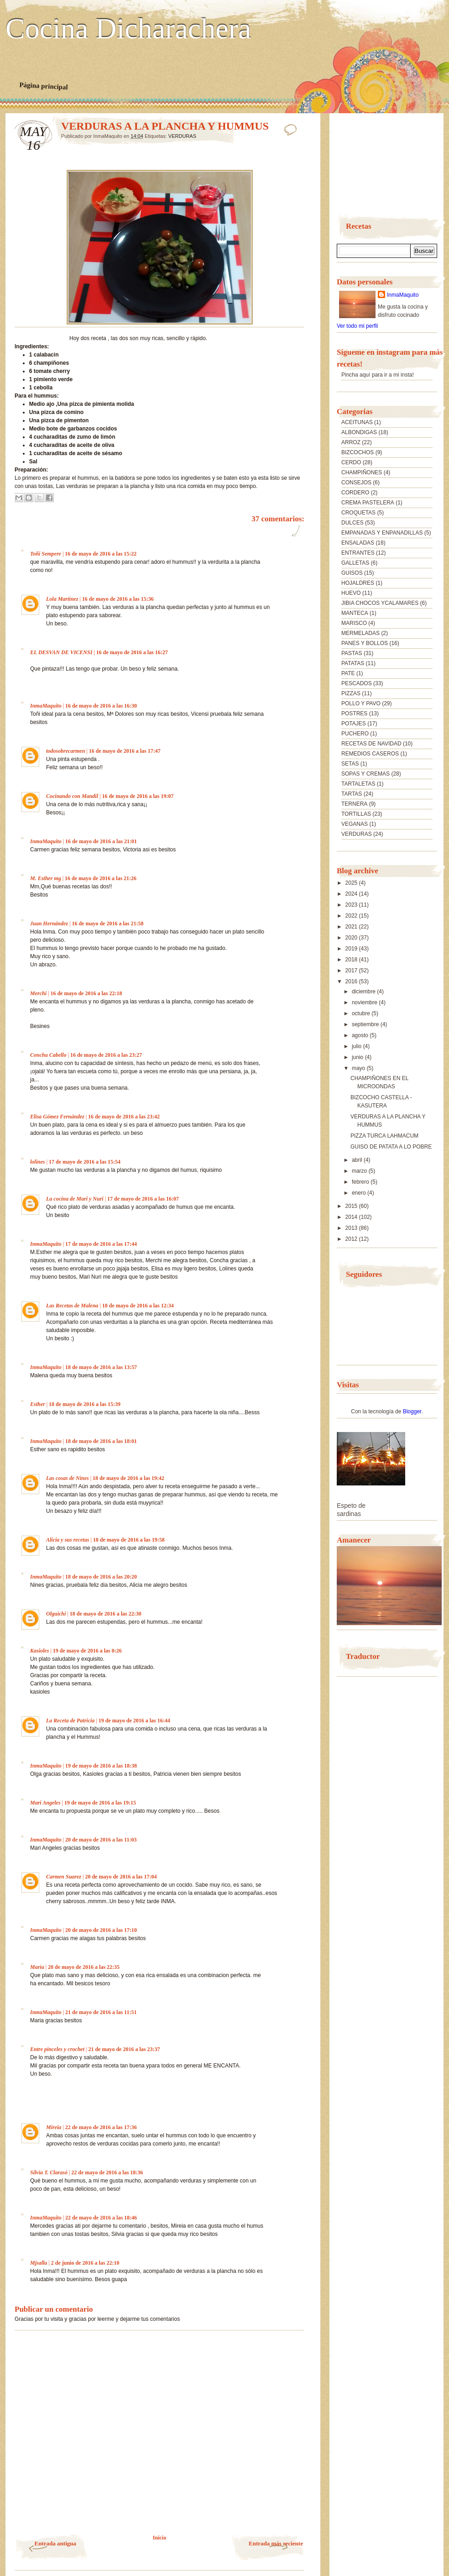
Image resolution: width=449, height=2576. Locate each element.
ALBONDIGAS (359, 432)
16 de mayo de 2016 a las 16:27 (132, 652)
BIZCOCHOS (357, 452)
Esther (37, 1404)
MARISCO (354, 623)
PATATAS (352, 663)
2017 (352, 970)
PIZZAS (350, 693)
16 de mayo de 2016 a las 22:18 (86, 993)
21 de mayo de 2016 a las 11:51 (100, 2012)
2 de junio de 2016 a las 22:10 (85, 2263)
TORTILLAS (356, 814)
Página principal (43, 86)
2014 (352, 1217)
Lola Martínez (62, 599)
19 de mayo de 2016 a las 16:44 (134, 1720)
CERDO (351, 462)
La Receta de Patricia (70, 1720)
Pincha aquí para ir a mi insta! (377, 375)
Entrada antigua (55, 2543)
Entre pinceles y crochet (57, 2049)
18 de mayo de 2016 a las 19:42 (128, 1478)
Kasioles (39, 1650)
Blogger (412, 1411)
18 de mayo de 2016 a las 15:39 (84, 1404)
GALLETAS (355, 563)
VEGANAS (354, 824)
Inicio (159, 2537)
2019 (352, 948)
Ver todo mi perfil (357, 326)
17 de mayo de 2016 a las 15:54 (84, 1162)
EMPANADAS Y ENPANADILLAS (382, 533)
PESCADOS (356, 683)
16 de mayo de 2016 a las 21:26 (100, 878)
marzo (360, 1171)
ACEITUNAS (357, 422)
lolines (37, 1162)
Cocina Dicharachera (128, 29)
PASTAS (351, 653)
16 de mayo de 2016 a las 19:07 (137, 796)
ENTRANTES (358, 553)
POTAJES (353, 723)
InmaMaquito (46, 706)
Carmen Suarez (63, 1876)
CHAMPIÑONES (361, 472)
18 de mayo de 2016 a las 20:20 (101, 1577)
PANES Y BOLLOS (364, 643)
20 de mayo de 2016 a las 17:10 (101, 1930)
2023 (352, 905)
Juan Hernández (49, 923)
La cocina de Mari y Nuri (75, 1199)
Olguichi (56, 1614)
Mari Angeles (45, 1803)
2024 (352, 894)
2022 (352, 916)
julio (357, 1046)
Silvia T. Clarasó (49, 2172)
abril (358, 1160)
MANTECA (354, 613)
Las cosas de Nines (67, 1478)
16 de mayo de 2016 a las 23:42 (124, 1116)
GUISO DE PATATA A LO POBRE (391, 1147)
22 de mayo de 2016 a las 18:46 (101, 2217)
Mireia (53, 2127)
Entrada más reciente (276, 2543)
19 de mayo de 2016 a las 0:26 (87, 1650)
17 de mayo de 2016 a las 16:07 (143, 1199)
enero (359, 1193)
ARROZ (350, 442)
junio (358, 1057)
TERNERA (354, 804)
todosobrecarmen (65, 751)
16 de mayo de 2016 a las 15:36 (118, 599)
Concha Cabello (48, 1055)
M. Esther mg (45, 878)
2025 (352, 883)
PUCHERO (355, 733)
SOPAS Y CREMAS (365, 774)
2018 (352, 959)
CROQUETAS (358, 512)
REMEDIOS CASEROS (370, 753)
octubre (361, 1013)
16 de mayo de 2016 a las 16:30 (101, 706)
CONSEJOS (356, 482)
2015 (352, 1206)
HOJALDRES (357, 583)
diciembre (364, 991)
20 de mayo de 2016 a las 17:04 (121, 1876)
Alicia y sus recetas (67, 1540)
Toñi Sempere (45, 554)
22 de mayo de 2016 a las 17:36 (101, 2127)
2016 (352, 981)
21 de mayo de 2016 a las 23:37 (124, 2049)
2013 (352, 1228)
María (37, 1967)
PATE (348, 673)
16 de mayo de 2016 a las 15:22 (100, 554)
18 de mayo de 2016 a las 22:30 (105, 1614)
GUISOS (352, 573)
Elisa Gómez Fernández (57, 1116)
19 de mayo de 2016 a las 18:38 (101, 1766)
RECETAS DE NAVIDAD (371, 743)
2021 (352, 926)
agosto (361, 1035)
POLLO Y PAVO (361, 703)
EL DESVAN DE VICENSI (61, 652)
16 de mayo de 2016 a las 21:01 (101, 841)
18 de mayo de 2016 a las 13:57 (101, 1367)
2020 (352, 937)
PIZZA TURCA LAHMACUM (384, 1136)
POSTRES (354, 713)
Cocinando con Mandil (72, 796)
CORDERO (355, 492)
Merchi (38, 993)
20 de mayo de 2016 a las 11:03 (100, 1839)
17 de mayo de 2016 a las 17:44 (101, 1244)
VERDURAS (182, 136)
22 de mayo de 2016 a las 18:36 (107, 2172)
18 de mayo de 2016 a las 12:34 (138, 1305)
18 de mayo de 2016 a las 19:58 (129, 1540)
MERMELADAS (360, 633)
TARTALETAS (358, 784)
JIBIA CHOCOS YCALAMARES (379, 603)
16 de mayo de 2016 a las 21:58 (107, 923)
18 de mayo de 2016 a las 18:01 (101, 1441)
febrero (361, 1182)
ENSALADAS (357, 543)
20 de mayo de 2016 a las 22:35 (84, 1967)
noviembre (365, 1002)
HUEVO (351, 593)
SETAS (350, 764)
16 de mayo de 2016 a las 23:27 (106, 1055)
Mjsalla (38, 2263)
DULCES (352, 522)
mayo (359, 1068)
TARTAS (351, 794)
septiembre (366, 1024)
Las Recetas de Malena (72, 1305)
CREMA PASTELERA (367, 502)
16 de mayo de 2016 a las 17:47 (125, 751)
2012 (352, 1239)
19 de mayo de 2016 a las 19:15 (100, 1803)
